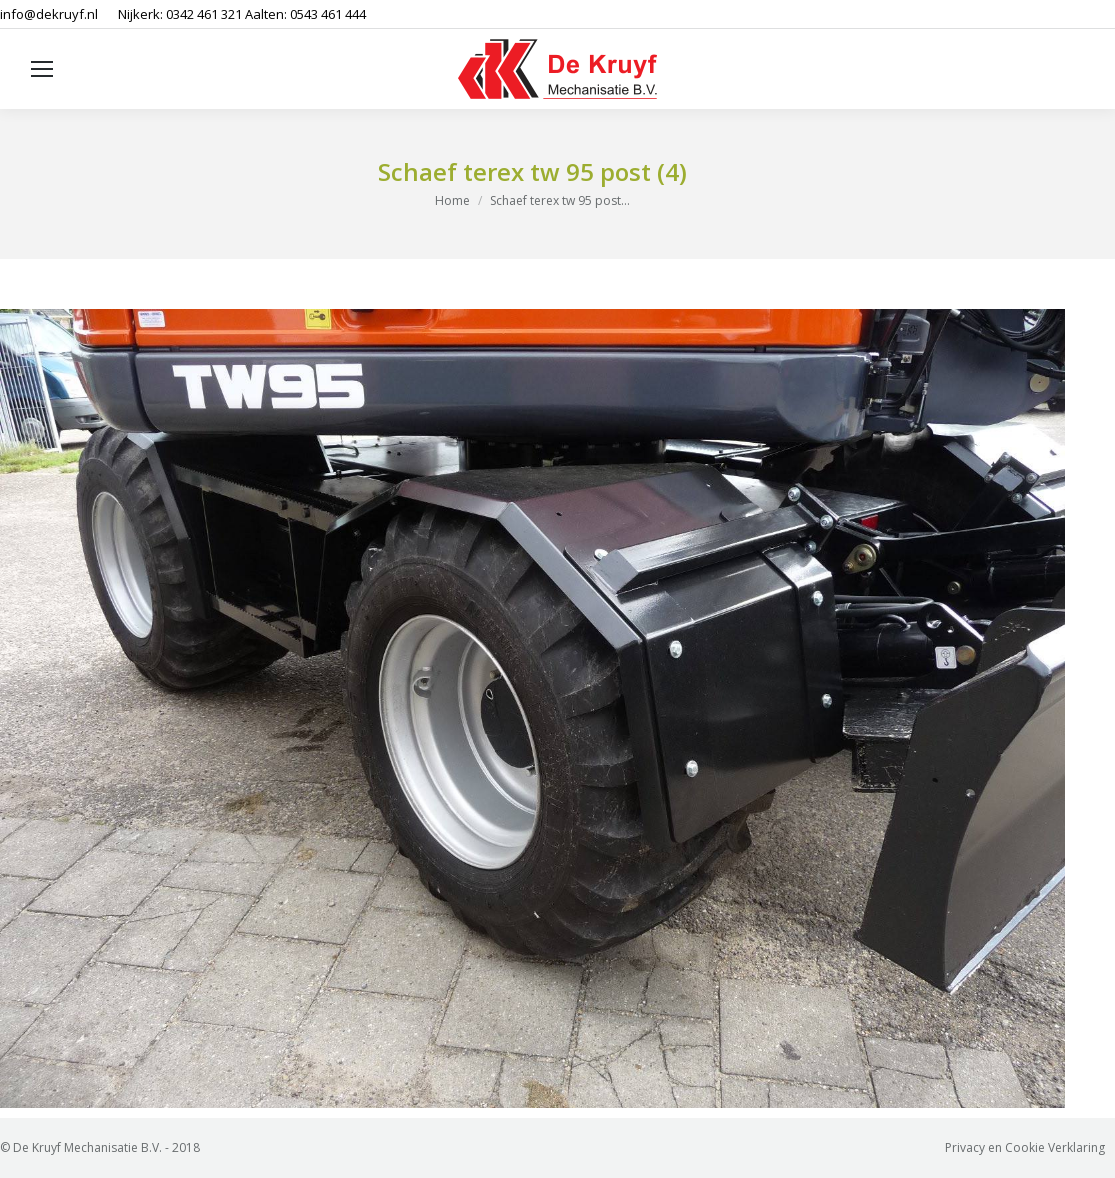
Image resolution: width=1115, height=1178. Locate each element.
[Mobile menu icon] (42, 69)
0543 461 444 (328, 14)
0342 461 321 (204, 14)
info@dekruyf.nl (49, 14)
